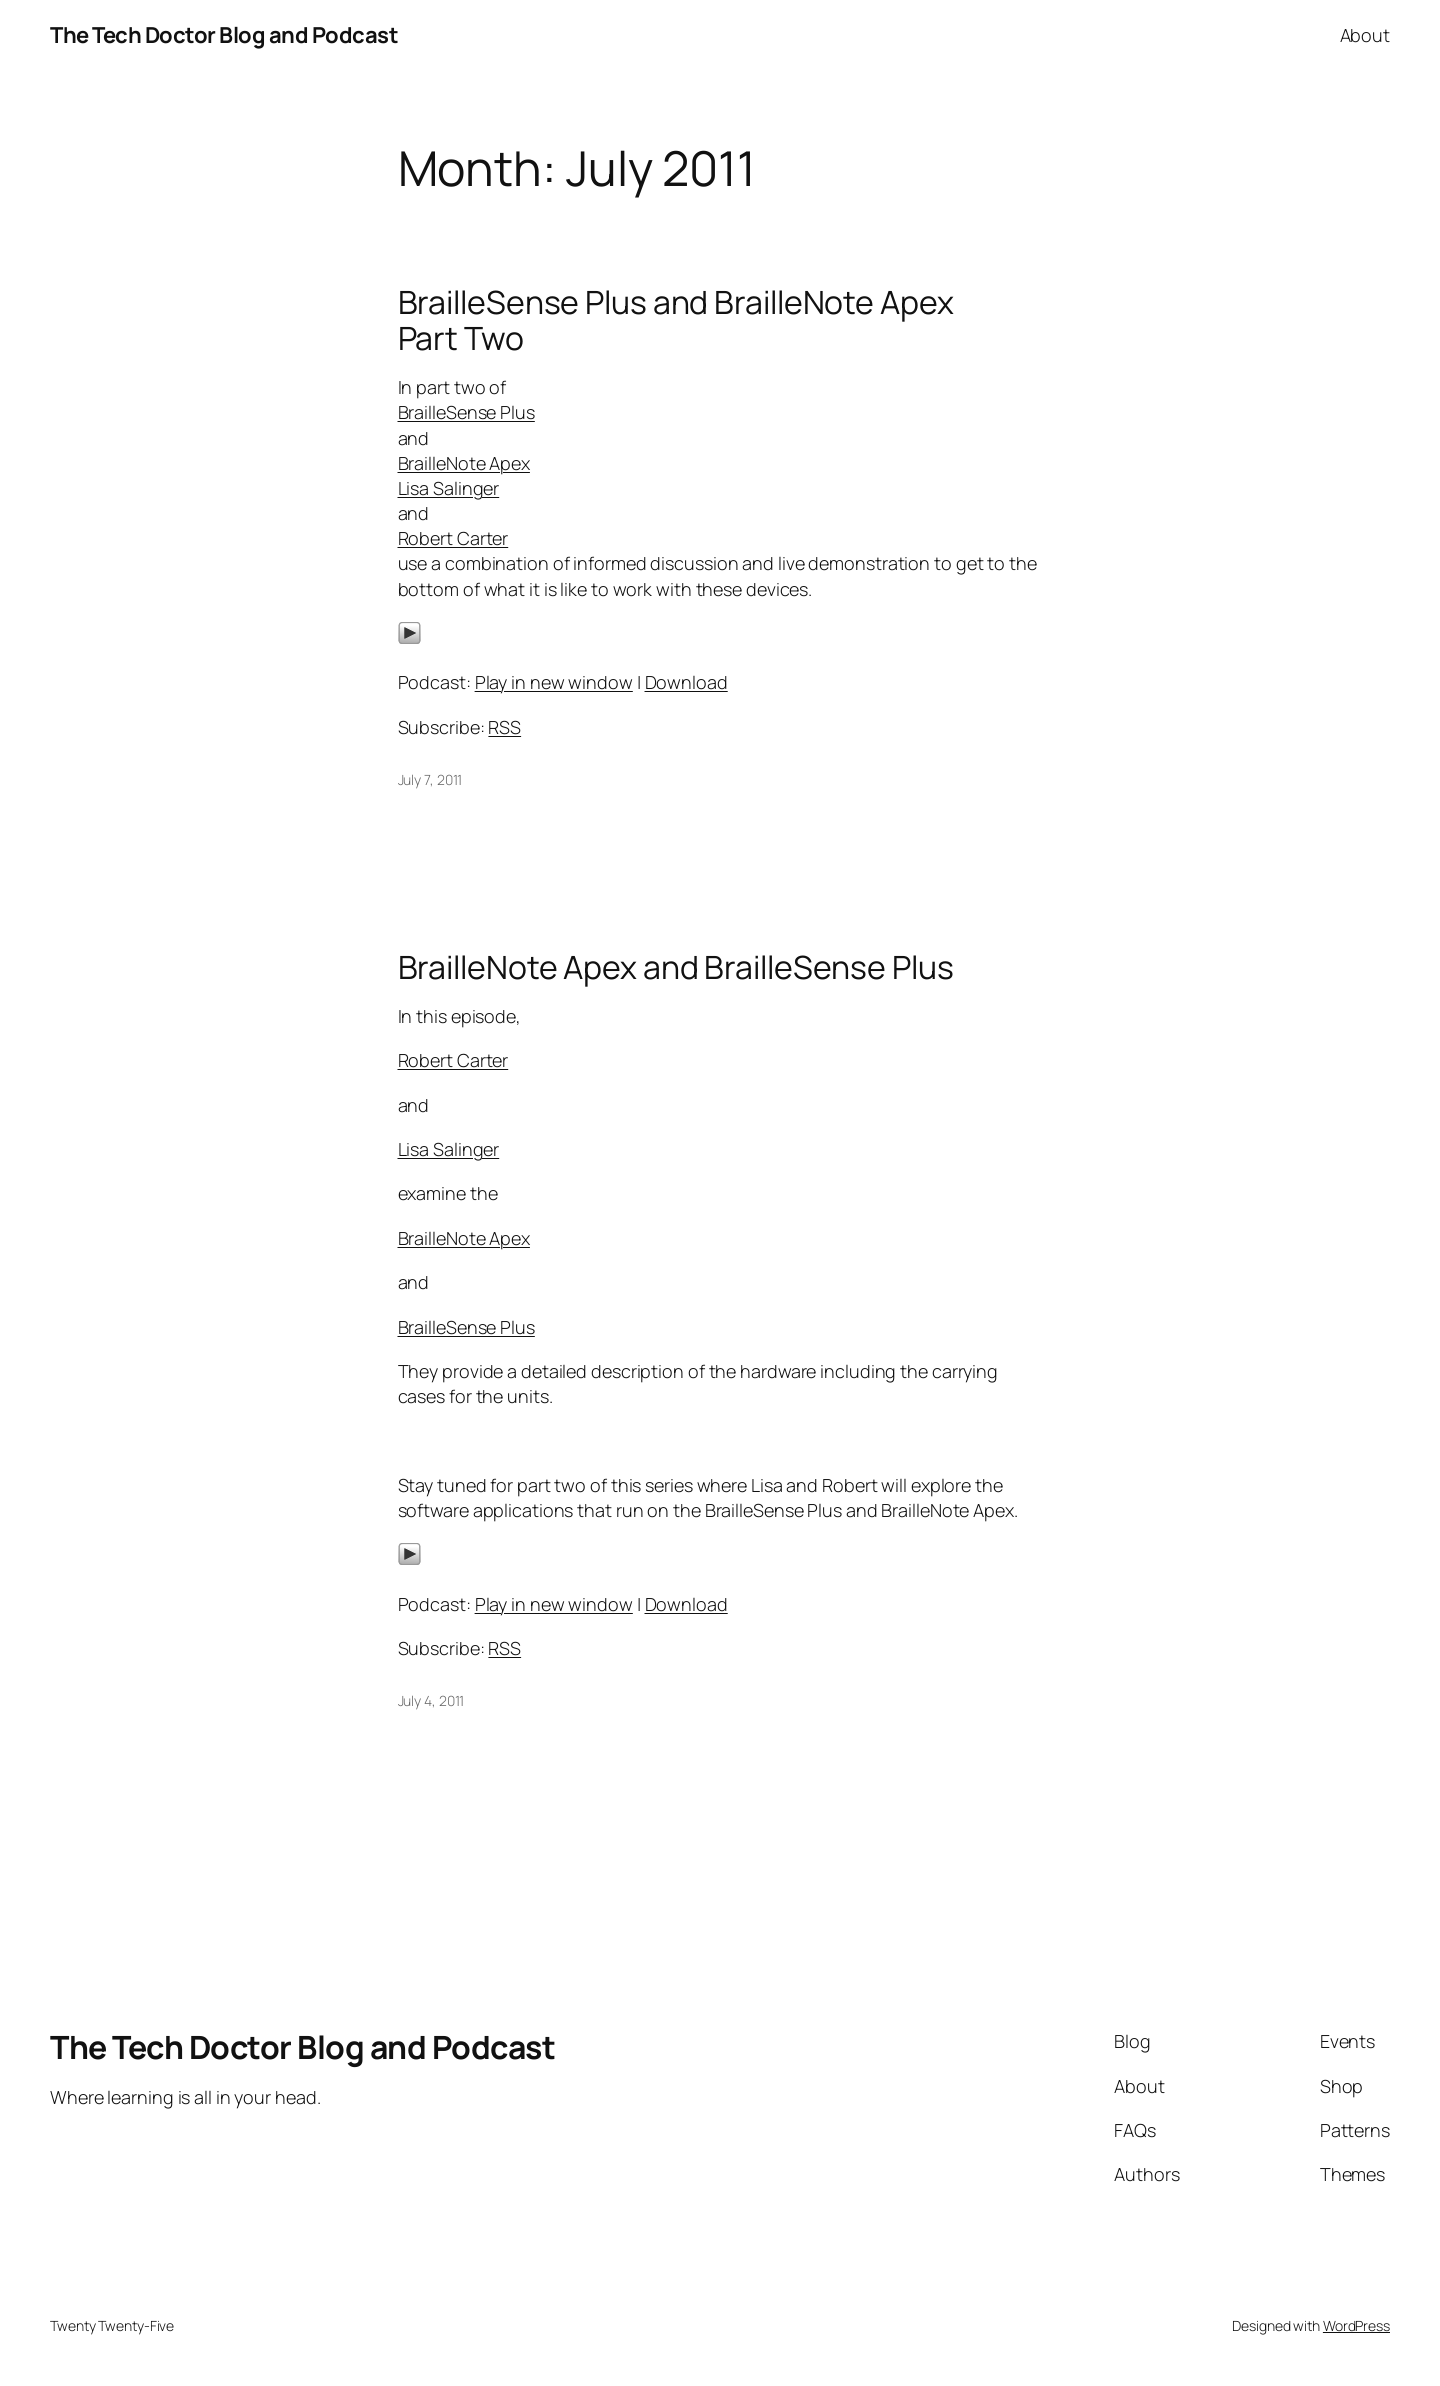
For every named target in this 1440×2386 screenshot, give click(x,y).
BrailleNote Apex (464, 463)
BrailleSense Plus (466, 412)
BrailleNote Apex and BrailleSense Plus (676, 967)
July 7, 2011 (430, 779)
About (1365, 35)
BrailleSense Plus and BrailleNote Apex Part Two (676, 320)
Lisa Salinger (449, 488)
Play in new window (554, 682)
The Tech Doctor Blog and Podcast (224, 35)
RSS (504, 727)
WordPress (1356, 2325)
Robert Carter (453, 538)
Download (686, 682)
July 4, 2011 (431, 1700)
